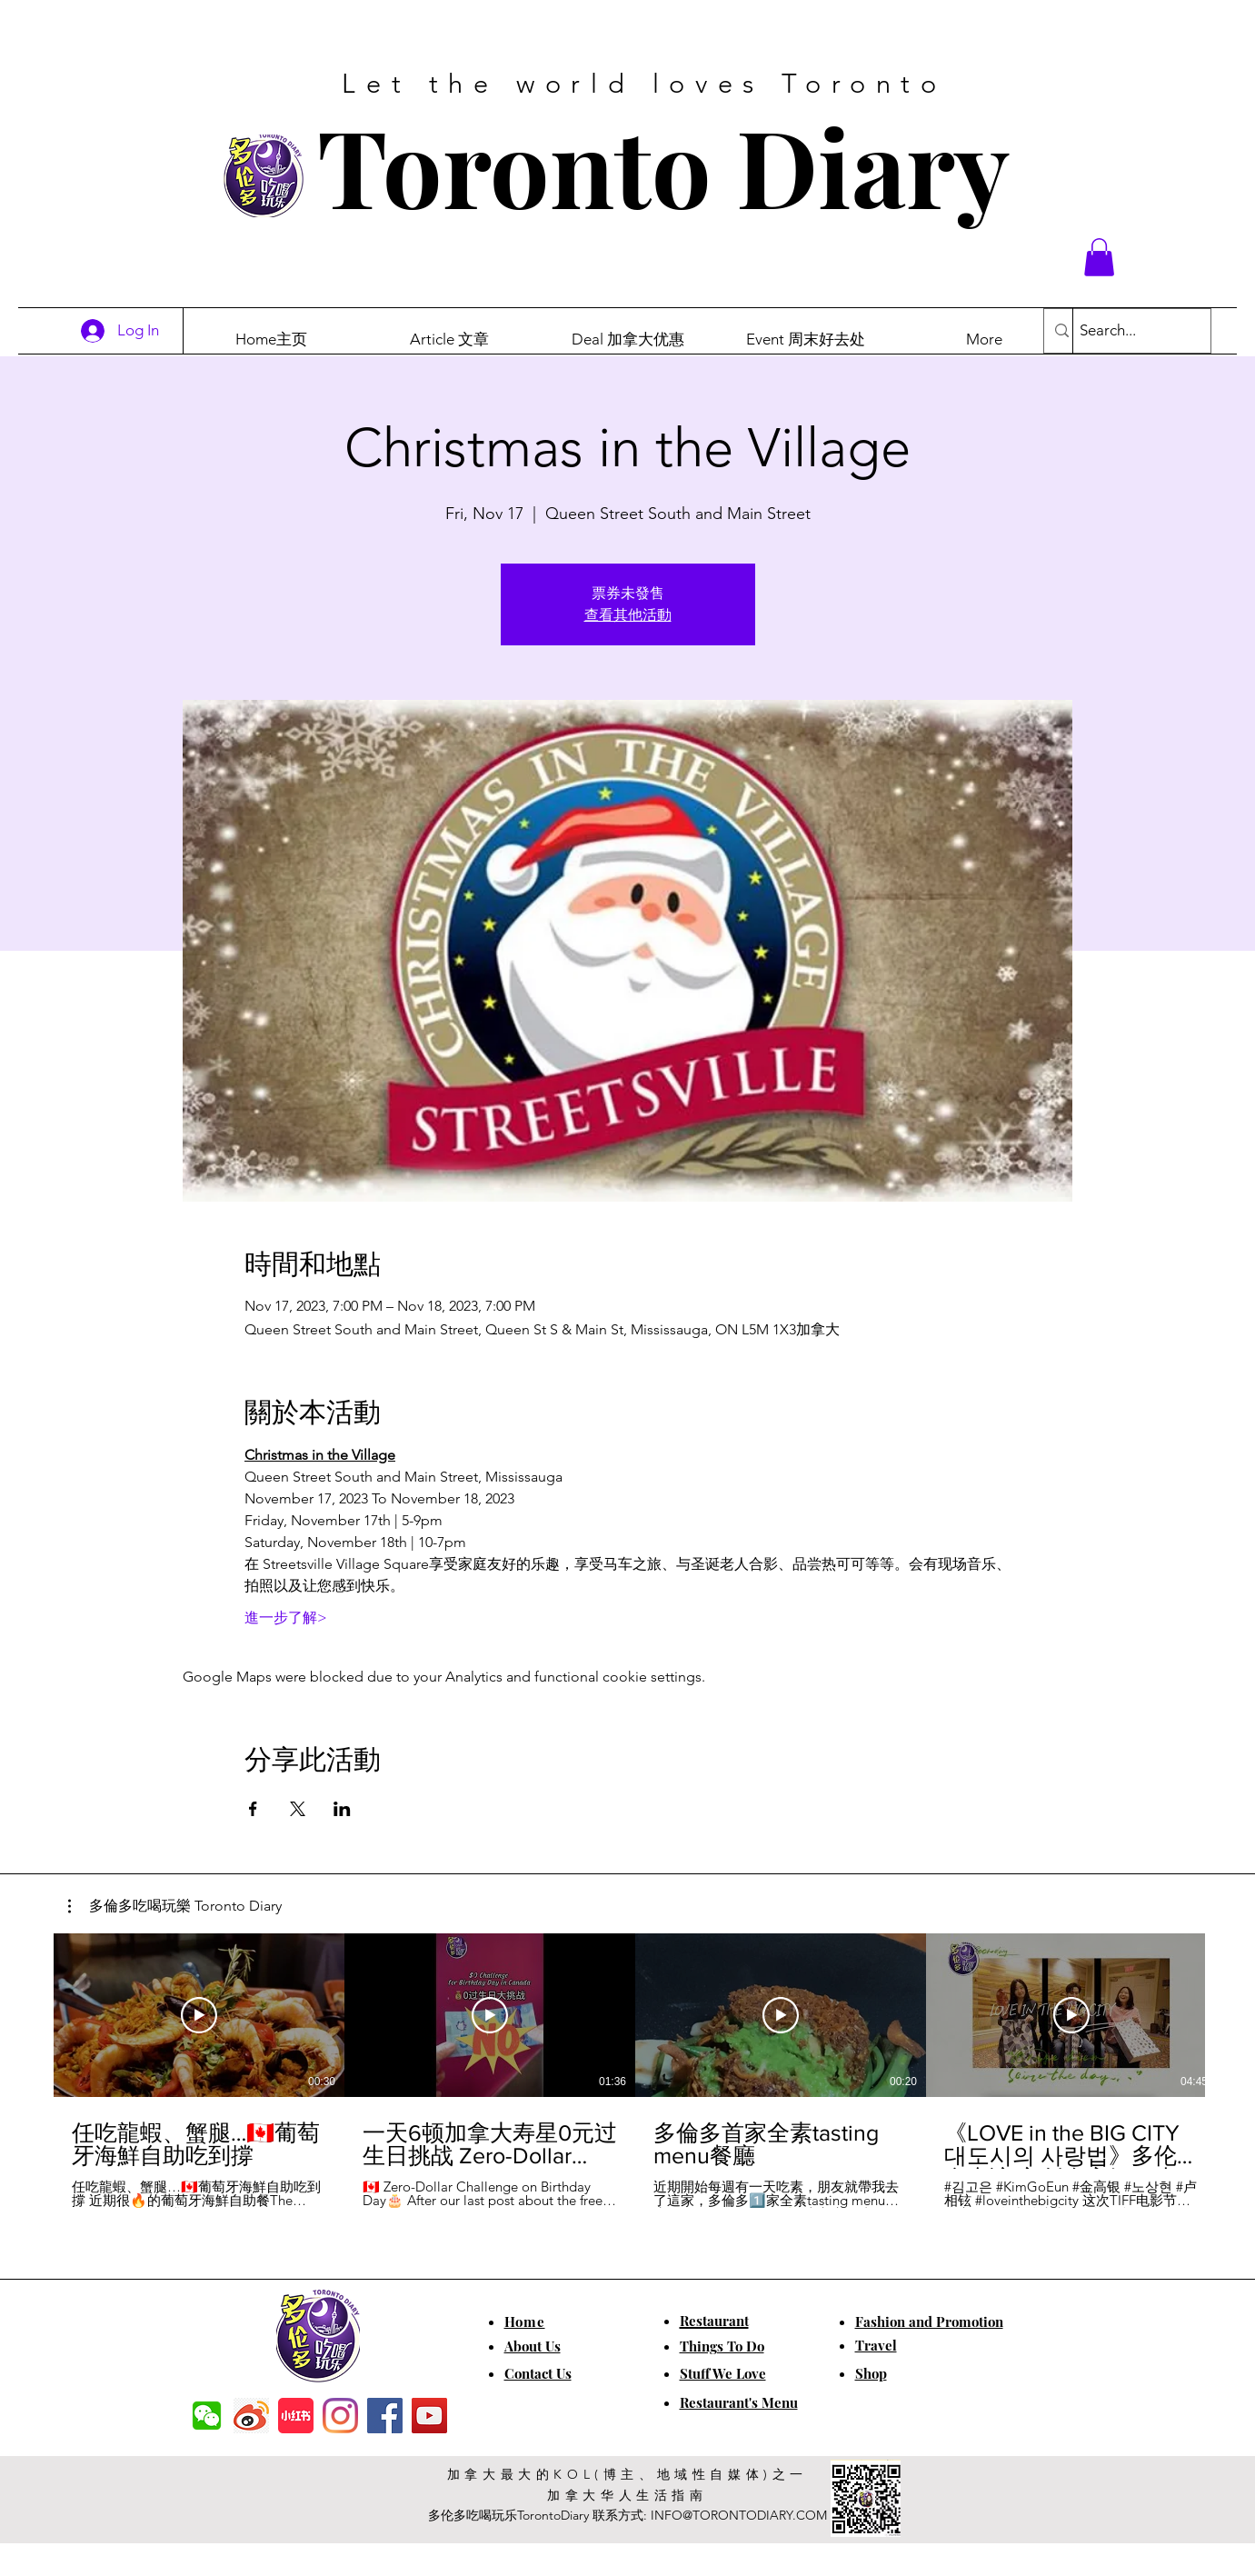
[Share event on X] (297, 1809)
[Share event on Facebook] (253, 1809)
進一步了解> (285, 1617)
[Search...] (1126, 331)
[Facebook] (385, 2415)
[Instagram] (340, 2415)
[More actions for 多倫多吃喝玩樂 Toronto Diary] (175, 1906)
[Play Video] (199, 2015)
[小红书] (296, 2415)
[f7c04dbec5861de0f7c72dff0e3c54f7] (206, 2415)
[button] (1099, 257)
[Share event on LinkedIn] (342, 1809)
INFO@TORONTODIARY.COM (739, 2515)
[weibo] (251, 2415)
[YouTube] (429, 2415)
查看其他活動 (628, 615)
